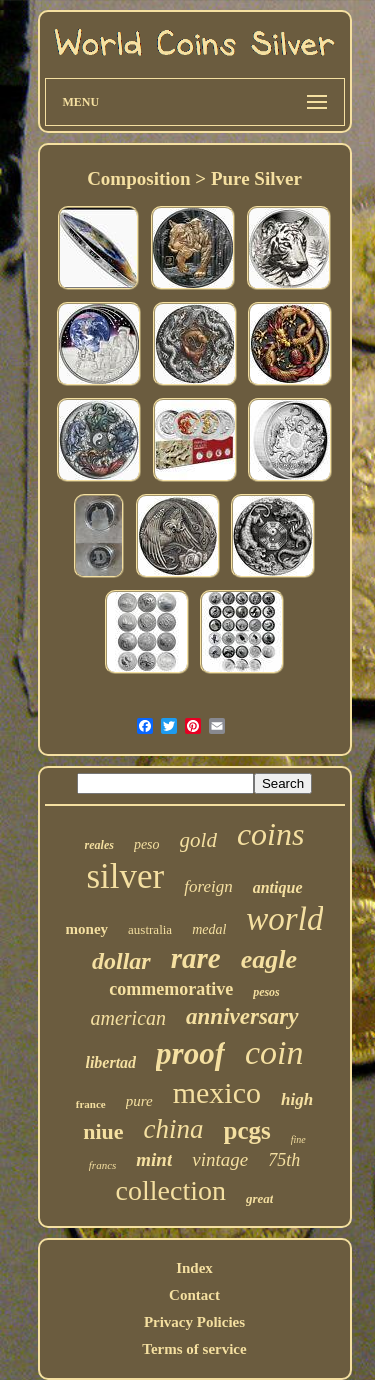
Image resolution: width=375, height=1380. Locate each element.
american (129, 1018)
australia (150, 929)
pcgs (247, 1130)
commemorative (171, 989)
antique (278, 887)
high (297, 1099)
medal (209, 929)
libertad (110, 1062)
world (284, 919)
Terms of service (194, 1349)
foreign (208, 886)
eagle (269, 959)
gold (198, 840)
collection (171, 1190)
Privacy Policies (194, 1322)
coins (271, 834)
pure (139, 1101)
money (87, 929)
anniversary (242, 1016)
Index (194, 1268)
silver (125, 876)
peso (147, 844)
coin (274, 1052)
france (91, 1104)
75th (284, 1160)
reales (99, 845)
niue (103, 1131)
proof (190, 1053)
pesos (266, 992)
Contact (194, 1295)
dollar (121, 961)
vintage (220, 1159)
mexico (217, 1092)
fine (298, 1139)
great (259, 1198)
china (174, 1129)
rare (196, 958)
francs (103, 1165)
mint (154, 1159)
